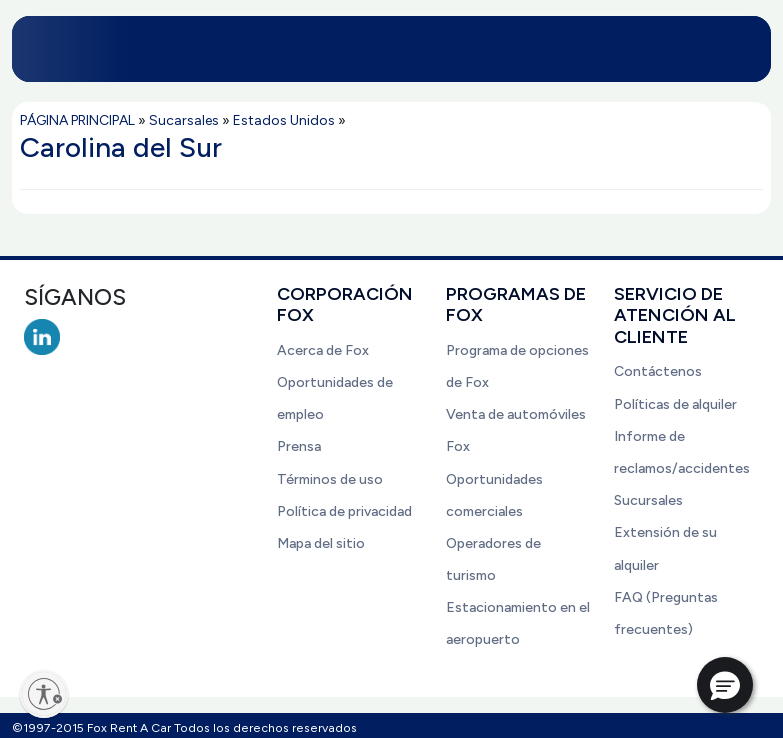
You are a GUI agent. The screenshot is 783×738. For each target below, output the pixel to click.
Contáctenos (658, 371)
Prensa (299, 446)
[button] (725, 685)
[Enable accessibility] (44, 694)
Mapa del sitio (321, 543)
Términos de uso (330, 479)
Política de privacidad (344, 511)
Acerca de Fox (323, 350)
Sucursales (648, 500)
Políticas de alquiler (675, 404)
